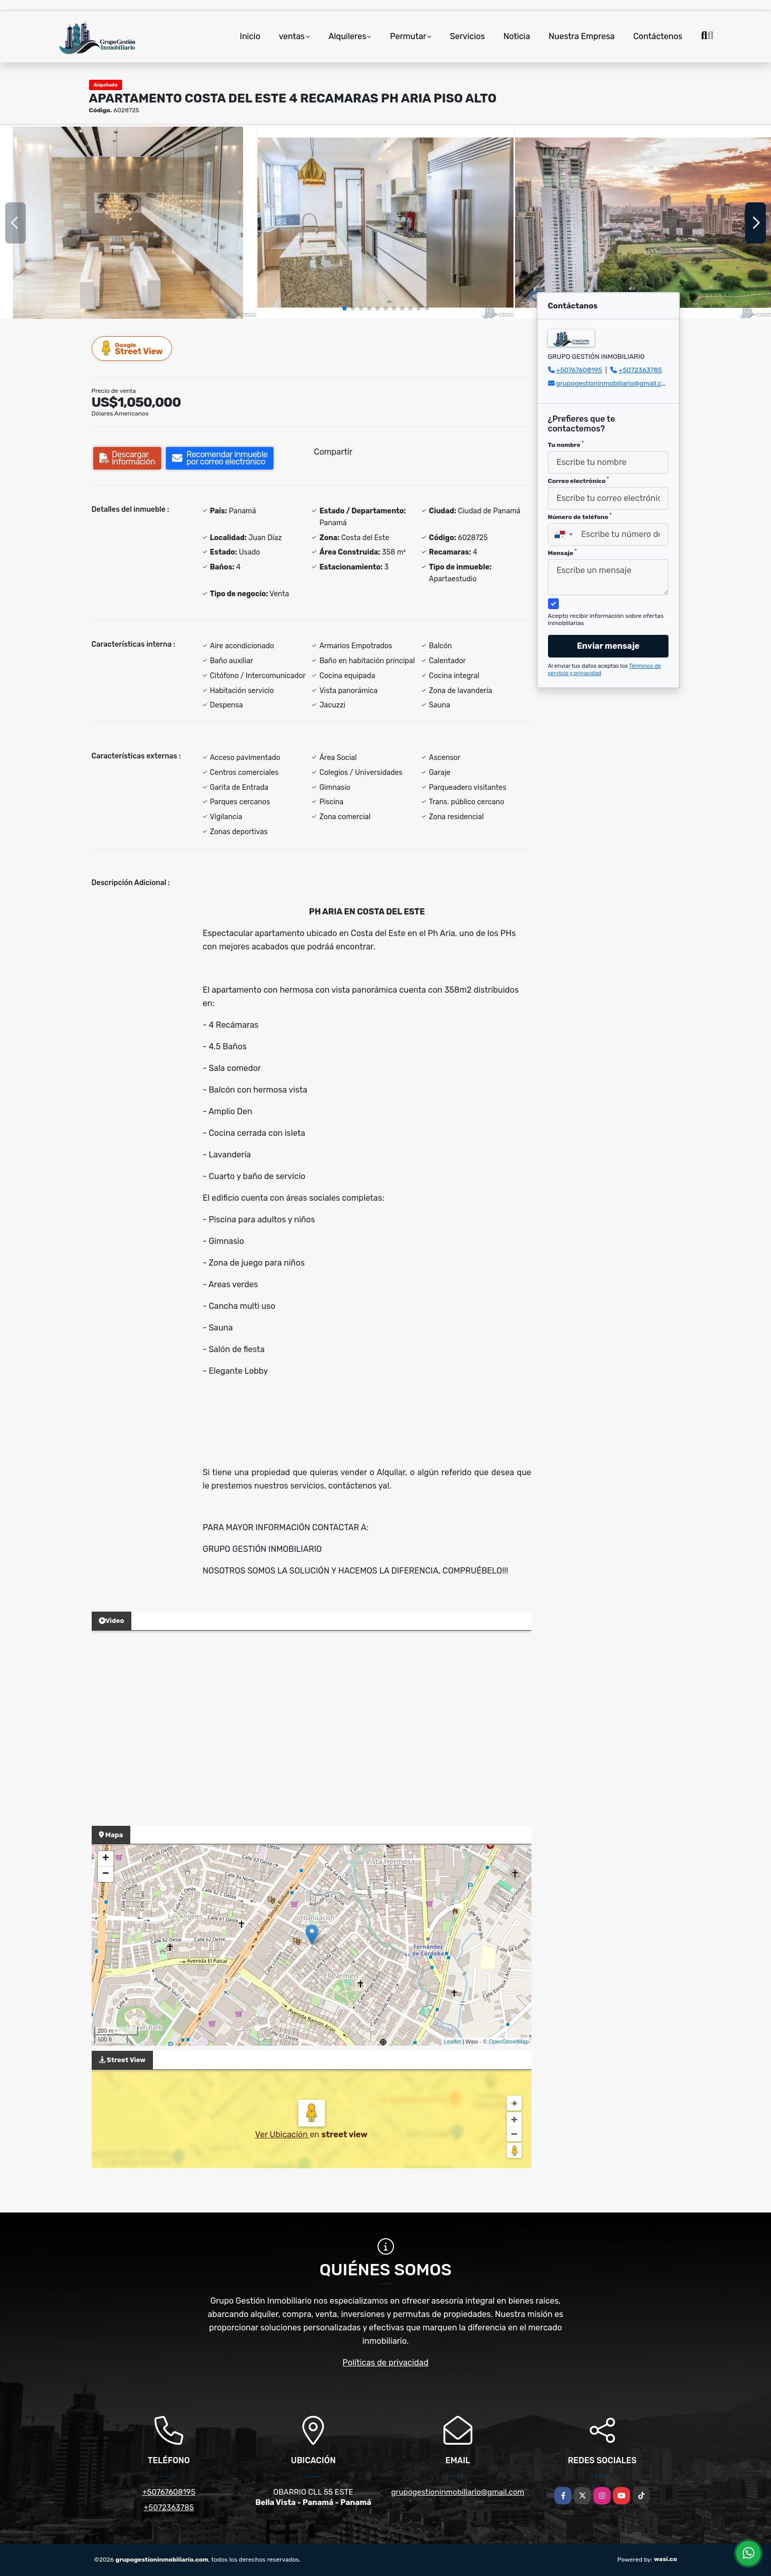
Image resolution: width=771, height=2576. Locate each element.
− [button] (105, 1874)
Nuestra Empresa (581, 36)
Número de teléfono (580, 516)
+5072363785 (640, 370)
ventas (291, 36)
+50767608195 (579, 370)
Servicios (467, 36)
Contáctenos (657, 36)
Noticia (516, 36)
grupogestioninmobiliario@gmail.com (614, 383)
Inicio (250, 36)
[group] (128, 223)
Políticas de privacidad (385, 2362)
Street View (132, 348)
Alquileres (348, 36)
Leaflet (452, 2041)
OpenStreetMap (509, 2041)
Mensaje (562, 552)
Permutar (408, 36)
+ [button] (105, 1858)
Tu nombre (566, 444)
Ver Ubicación (282, 2134)
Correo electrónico (578, 480)
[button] (344, 308)
